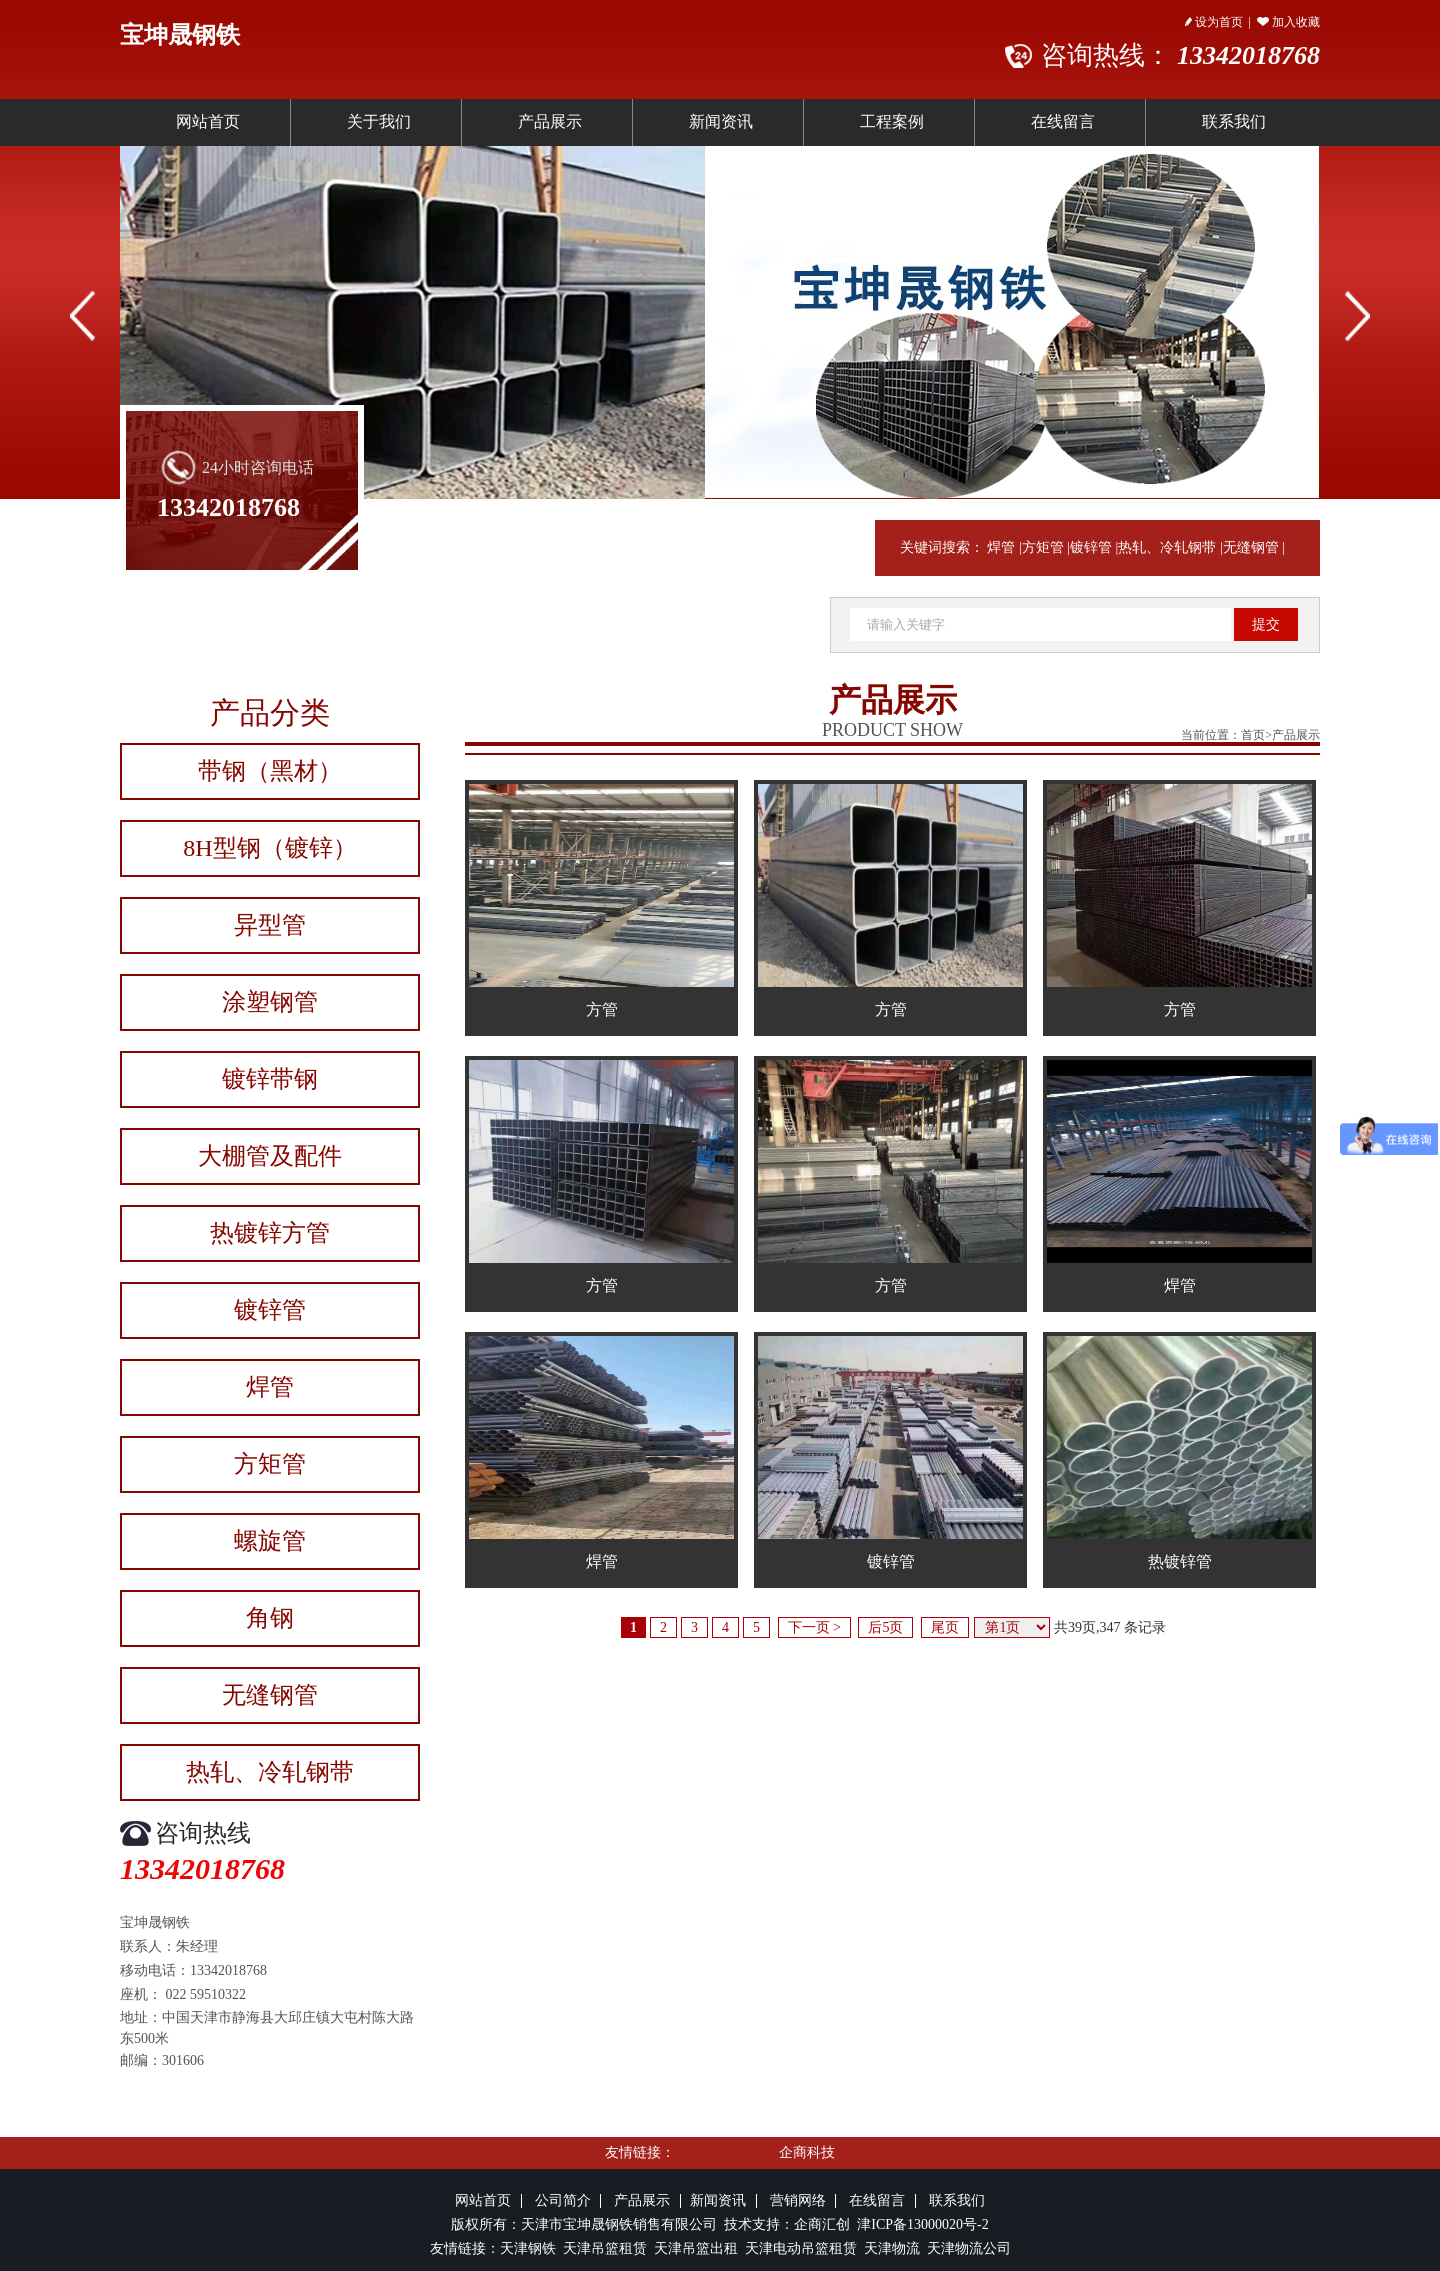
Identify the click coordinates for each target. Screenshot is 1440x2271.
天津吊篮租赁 (603, 2248)
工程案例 (892, 121)
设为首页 (1214, 22)
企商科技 (807, 2152)
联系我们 (1234, 121)
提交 (1266, 624)
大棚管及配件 (270, 1156)
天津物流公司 (969, 2248)
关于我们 (379, 121)
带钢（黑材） (270, 771)
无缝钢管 (1251, 547)
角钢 (270, 1618)
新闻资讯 (721, 121)
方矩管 (1043, 547)
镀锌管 (1091, 547)
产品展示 (550, 121)
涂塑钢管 (270, 1002)
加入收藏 (1288, 22)
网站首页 (208, 121)
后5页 (885, 1627)
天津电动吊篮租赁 (801, 2248)
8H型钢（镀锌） (269, 848)
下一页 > (814, 1627)
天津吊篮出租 (696, 2248)
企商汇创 (825, 2224)
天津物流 (892, 2248)
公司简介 (563, 2200)
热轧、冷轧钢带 (1167, 547)
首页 (1253, 735)
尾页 (945, 1627)
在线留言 (1063, 121)
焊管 (1001, 547)
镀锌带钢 (270, 1079)
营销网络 (798, 2200)
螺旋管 (270, 1541)
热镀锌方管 (270, 1233)
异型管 (270, 925)
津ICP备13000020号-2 (922, 2224)
